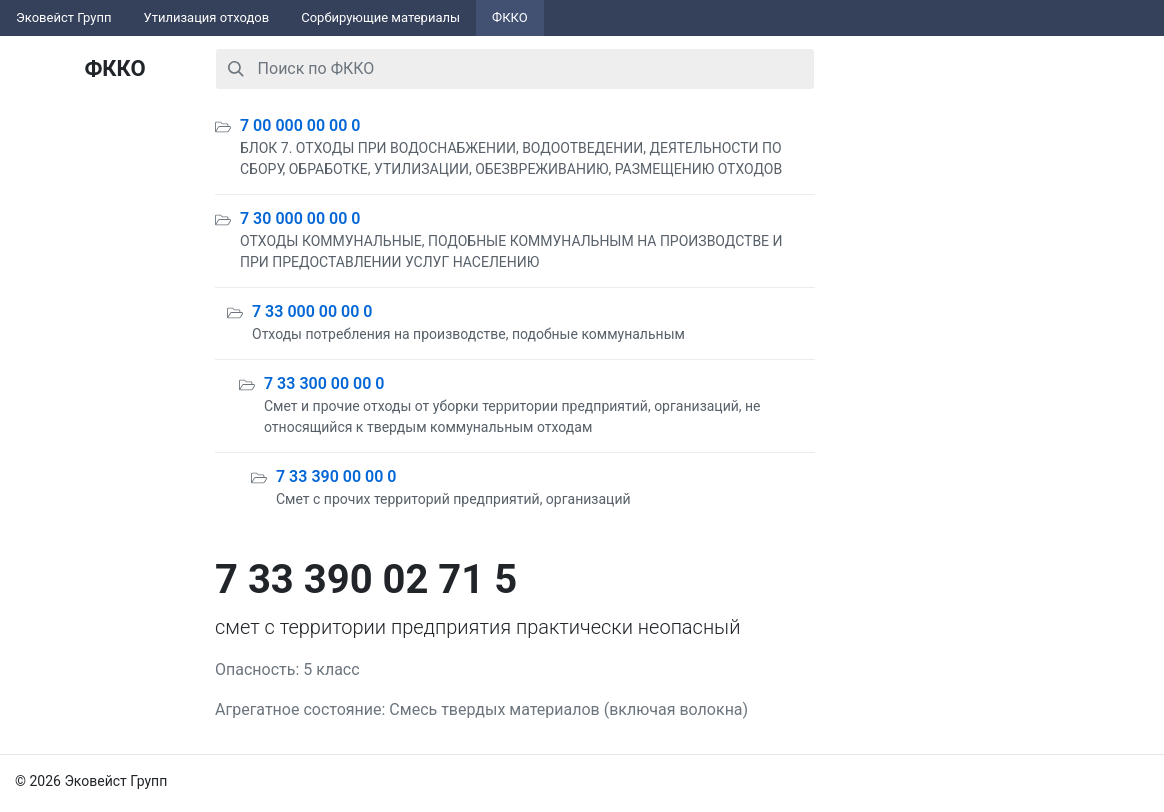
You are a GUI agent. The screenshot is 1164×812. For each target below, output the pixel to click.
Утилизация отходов (207, 17)
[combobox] (515, 69)
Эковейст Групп (64, 17)
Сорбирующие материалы (380, 17)
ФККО (510, 17)
